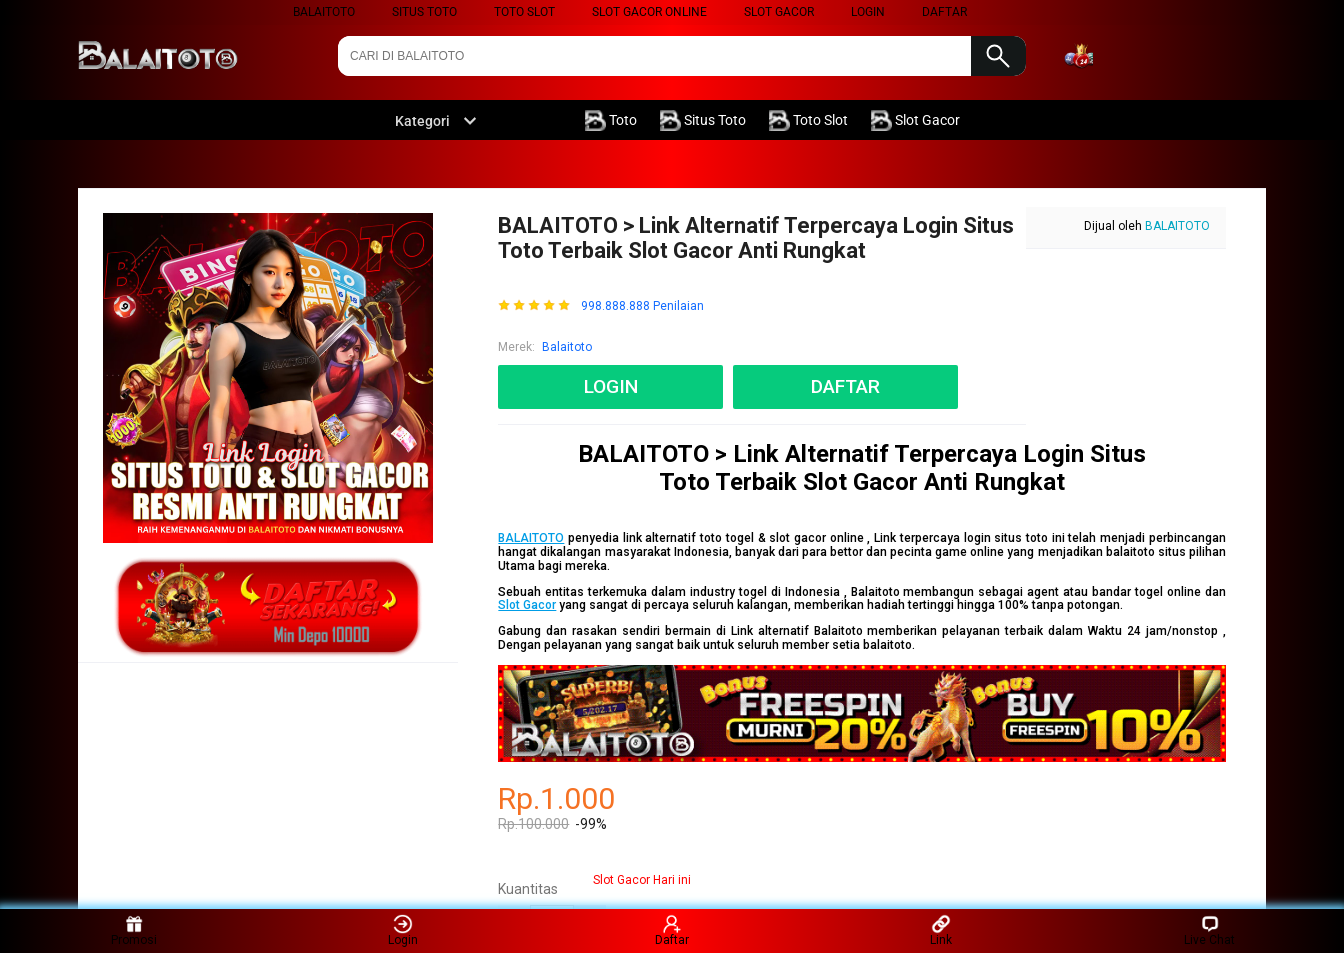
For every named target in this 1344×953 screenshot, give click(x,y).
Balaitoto (324, 12)
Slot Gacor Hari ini (642, 880)
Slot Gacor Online (649, 12)
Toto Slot (524, 12)
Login (403, 930)
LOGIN (868, 12)
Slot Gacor (779, 12)
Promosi (134, 930)
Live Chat (1209, 930)
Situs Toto (424, 12)
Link (941, 930)
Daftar (672, 930)
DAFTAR (944, 12)
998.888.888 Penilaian (642, 306)
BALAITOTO (1177, 226)
